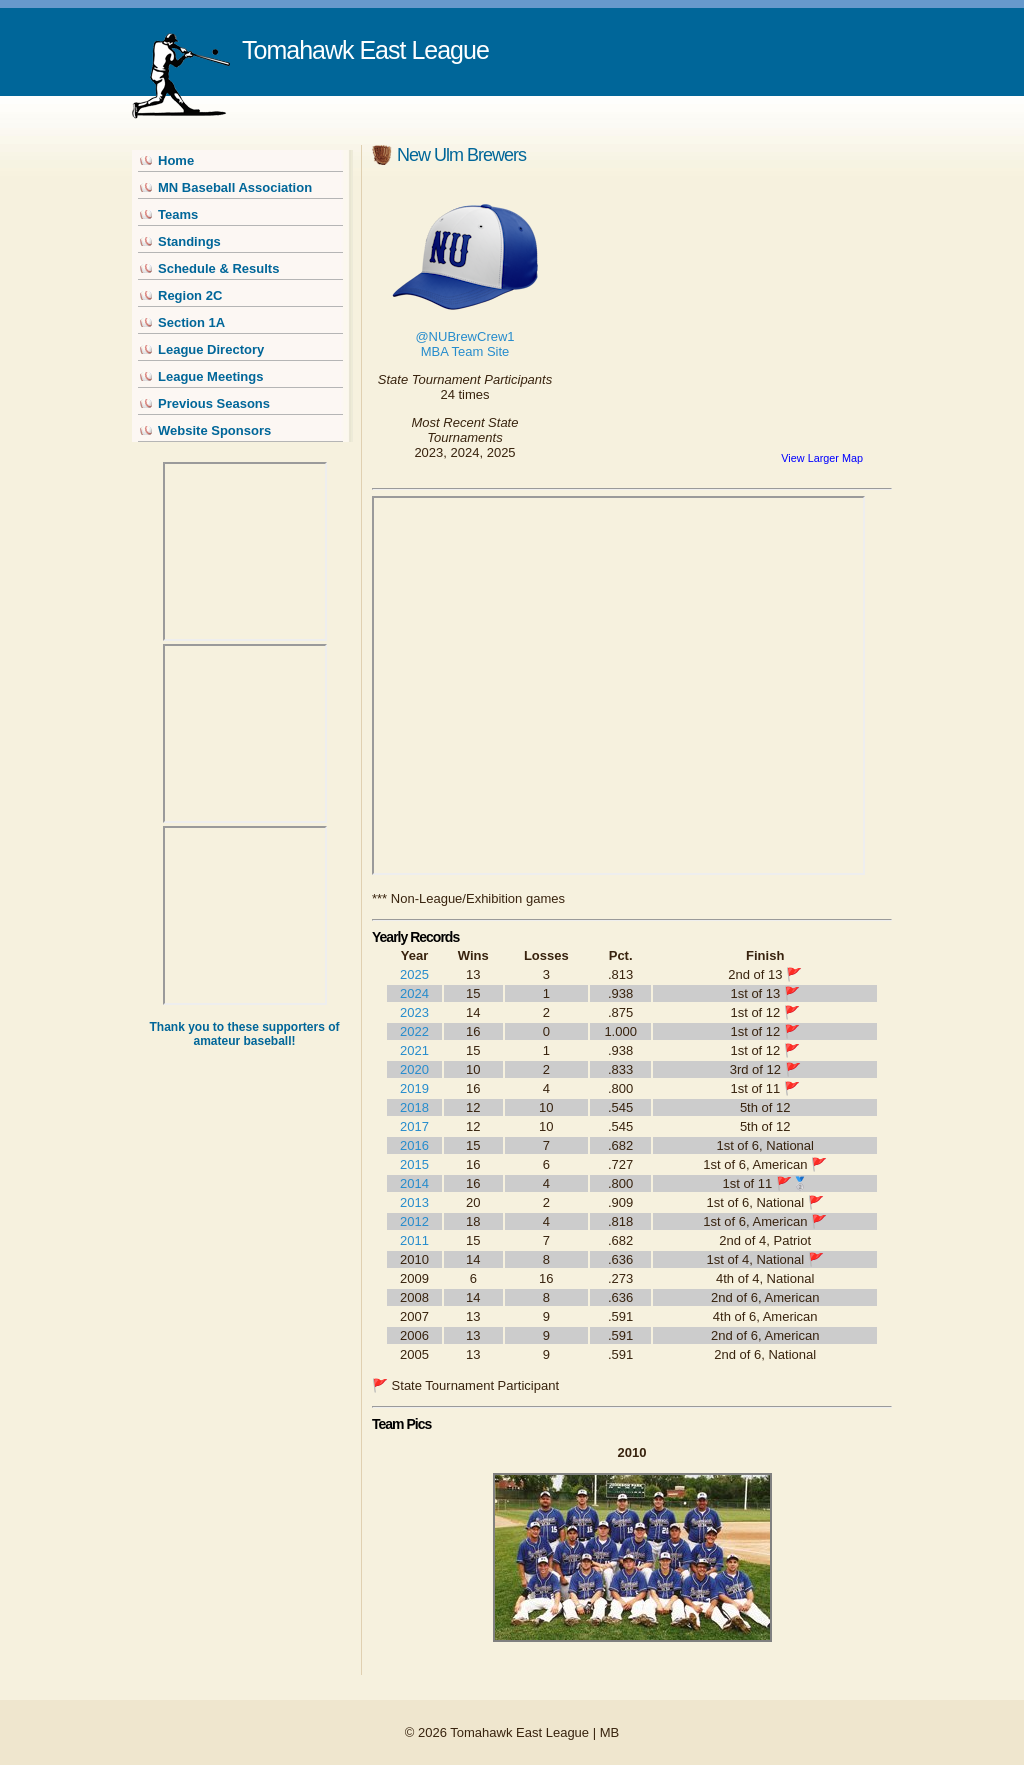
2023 (414, 1012)
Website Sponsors (214, 430)
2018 (414, 1107)
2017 (414, 1126)
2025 (414, 974)
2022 (414, 1031)
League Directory (211, 349)
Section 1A (191, 322)
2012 (414, 1221)
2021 (414, 1050)
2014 (414, 1183)
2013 (414, 1202)
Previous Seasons (214, 403)
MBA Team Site (465, 351)
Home (176, 160)
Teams (178, 214)
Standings (189, 241)
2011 (414, 1240)
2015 (414, 1164)
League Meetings (210, 376)
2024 (414, 993)
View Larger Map (822, 458)
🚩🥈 (792, 1183)
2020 (414, 1069)
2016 (414, 1145)
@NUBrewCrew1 (464, 336)
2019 (414, 1088)
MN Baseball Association (235, 187)
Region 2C (190, 295)
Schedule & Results (218, 268)
